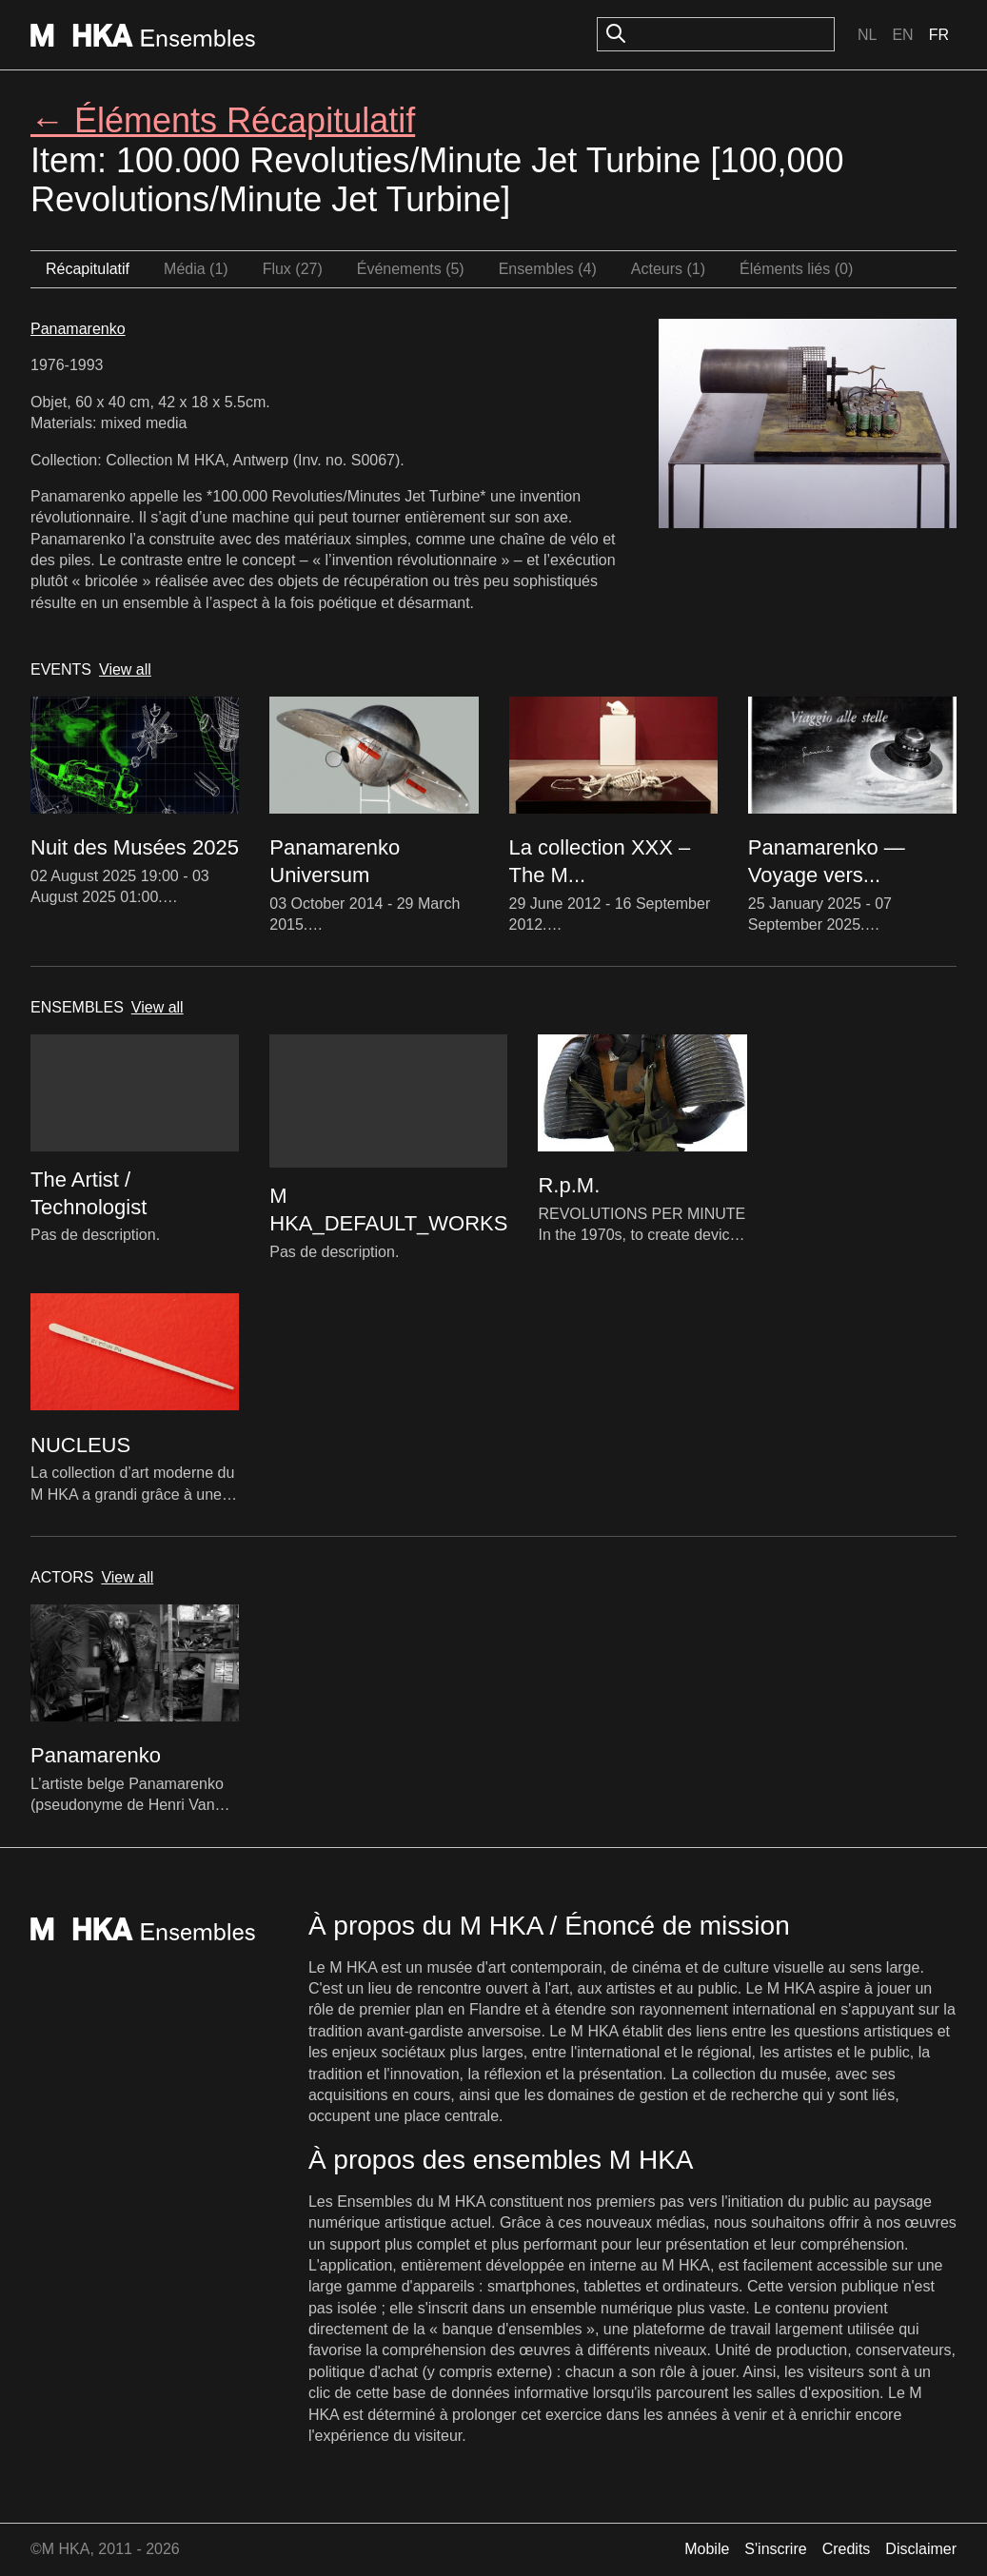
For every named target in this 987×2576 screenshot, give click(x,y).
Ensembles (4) (548, 269)
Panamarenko (78, 329)
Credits (846, 2549)
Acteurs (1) (668, 269)
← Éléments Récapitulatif (222, 120)
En (902, 35)
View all (125, 669)
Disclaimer (921, 2549)
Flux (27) (293, 269)
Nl (867, 35)
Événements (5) (410, 269)
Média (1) (196, 269)
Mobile (706, 2549)
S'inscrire (775, 2549)
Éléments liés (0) (796, 269)
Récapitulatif (87, 269)
